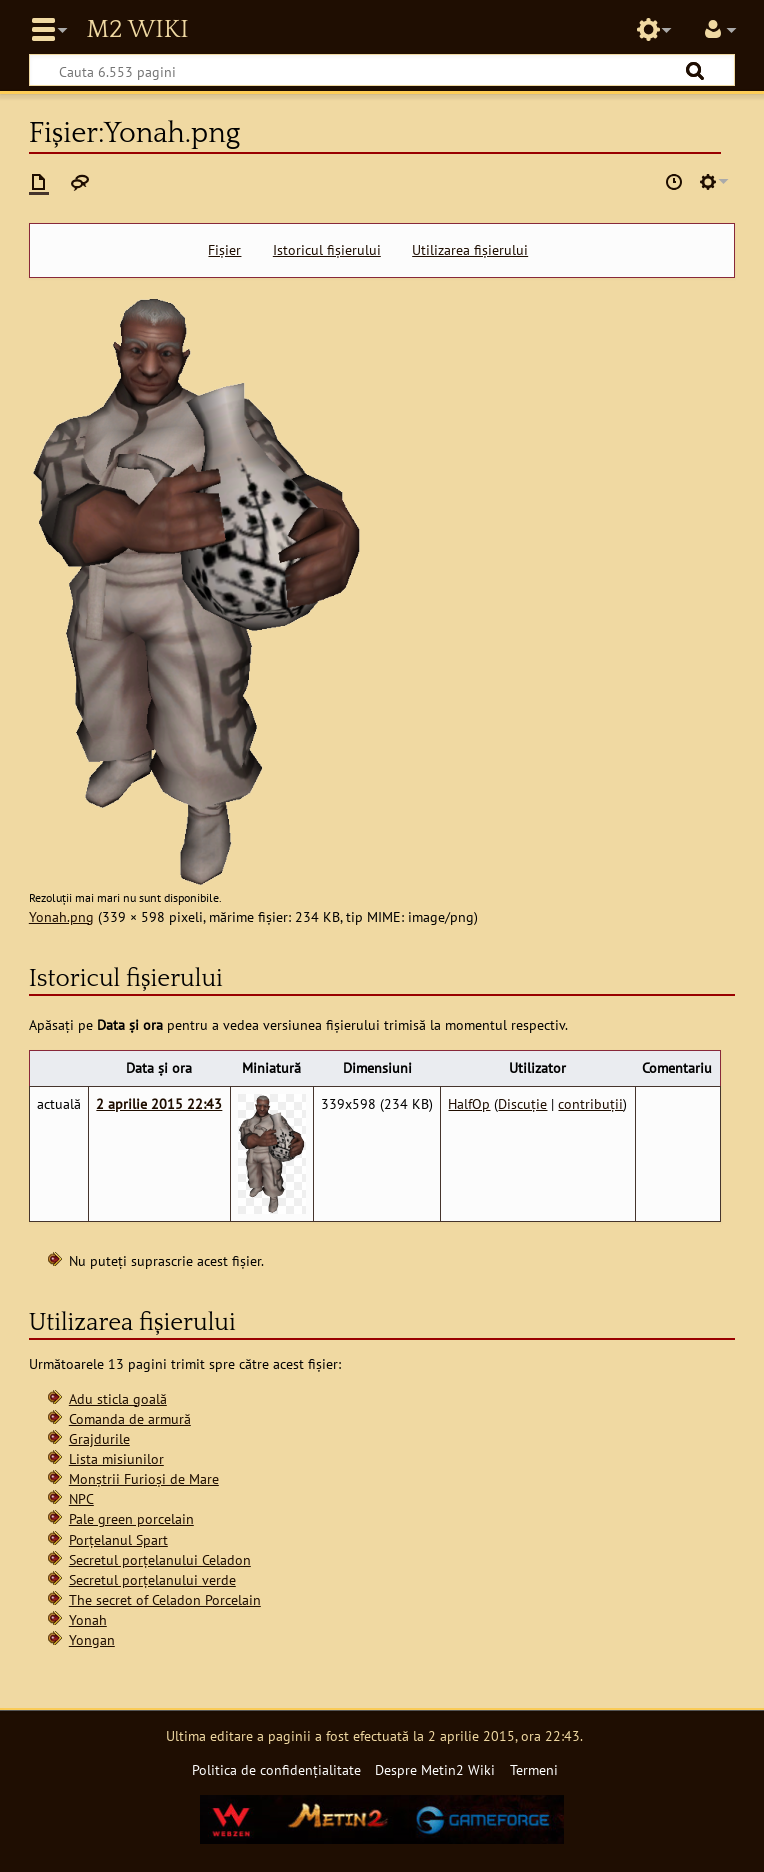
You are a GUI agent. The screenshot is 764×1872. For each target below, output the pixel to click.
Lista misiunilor (116, 1458)
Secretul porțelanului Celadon (160, 1559)
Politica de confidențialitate (276, 1769)
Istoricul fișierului (327, 250)
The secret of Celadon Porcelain (165, 1599)
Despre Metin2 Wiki (435, 1769)
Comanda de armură (130, 1418)
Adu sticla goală (118, 1398)
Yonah (88, 1619)
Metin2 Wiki (137, 30)
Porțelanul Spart (118, 1539)
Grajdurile (99, 1438)
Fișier (224, 250)
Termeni (534, 1769)
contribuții (590, 1103)
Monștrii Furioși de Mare (144, 1478)
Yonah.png (61, 916)
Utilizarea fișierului (470, 250)
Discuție (522, 1103)
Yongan (92, 1639)
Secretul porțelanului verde (152, 1579)
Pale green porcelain (131, 1518)
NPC (81, 1498)
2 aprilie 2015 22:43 (159, 1103)
